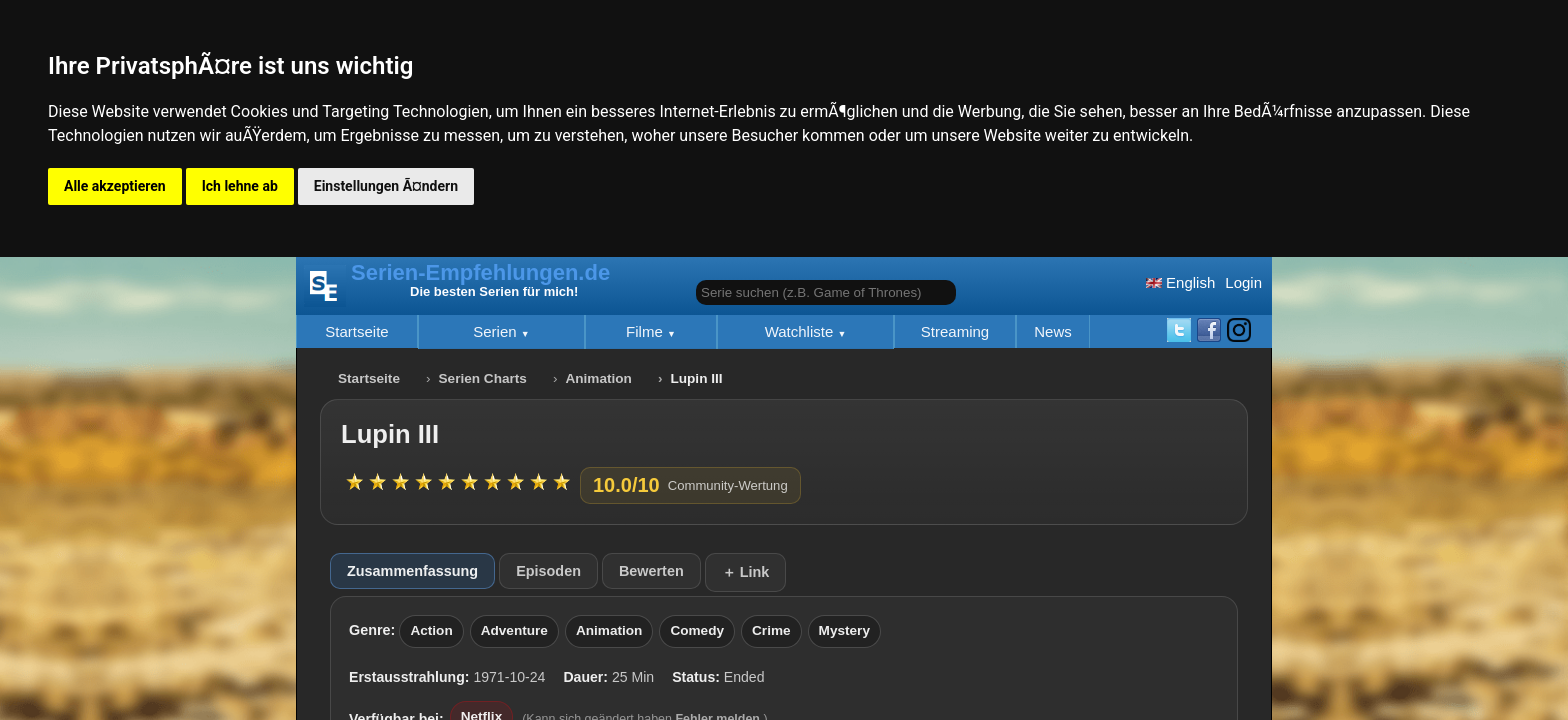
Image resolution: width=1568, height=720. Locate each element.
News (1053, 331)
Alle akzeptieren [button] (115, 186)
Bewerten (651, 571)
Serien (497, 331)
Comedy (697, 630)
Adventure (514, 630)
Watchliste (801, 331)
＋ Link (746, 572)
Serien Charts (483, 378)
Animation (598, 378)
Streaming (955, 331)
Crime (771, 630)
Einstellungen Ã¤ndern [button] (386, 186)
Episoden (548, 571)
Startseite (356, 331)
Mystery (844, 630)
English (1180, 282)
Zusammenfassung (412, 571)
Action (431, 630)
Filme (646, 331)
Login (1243, 282)
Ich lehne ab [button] (240, 186)
